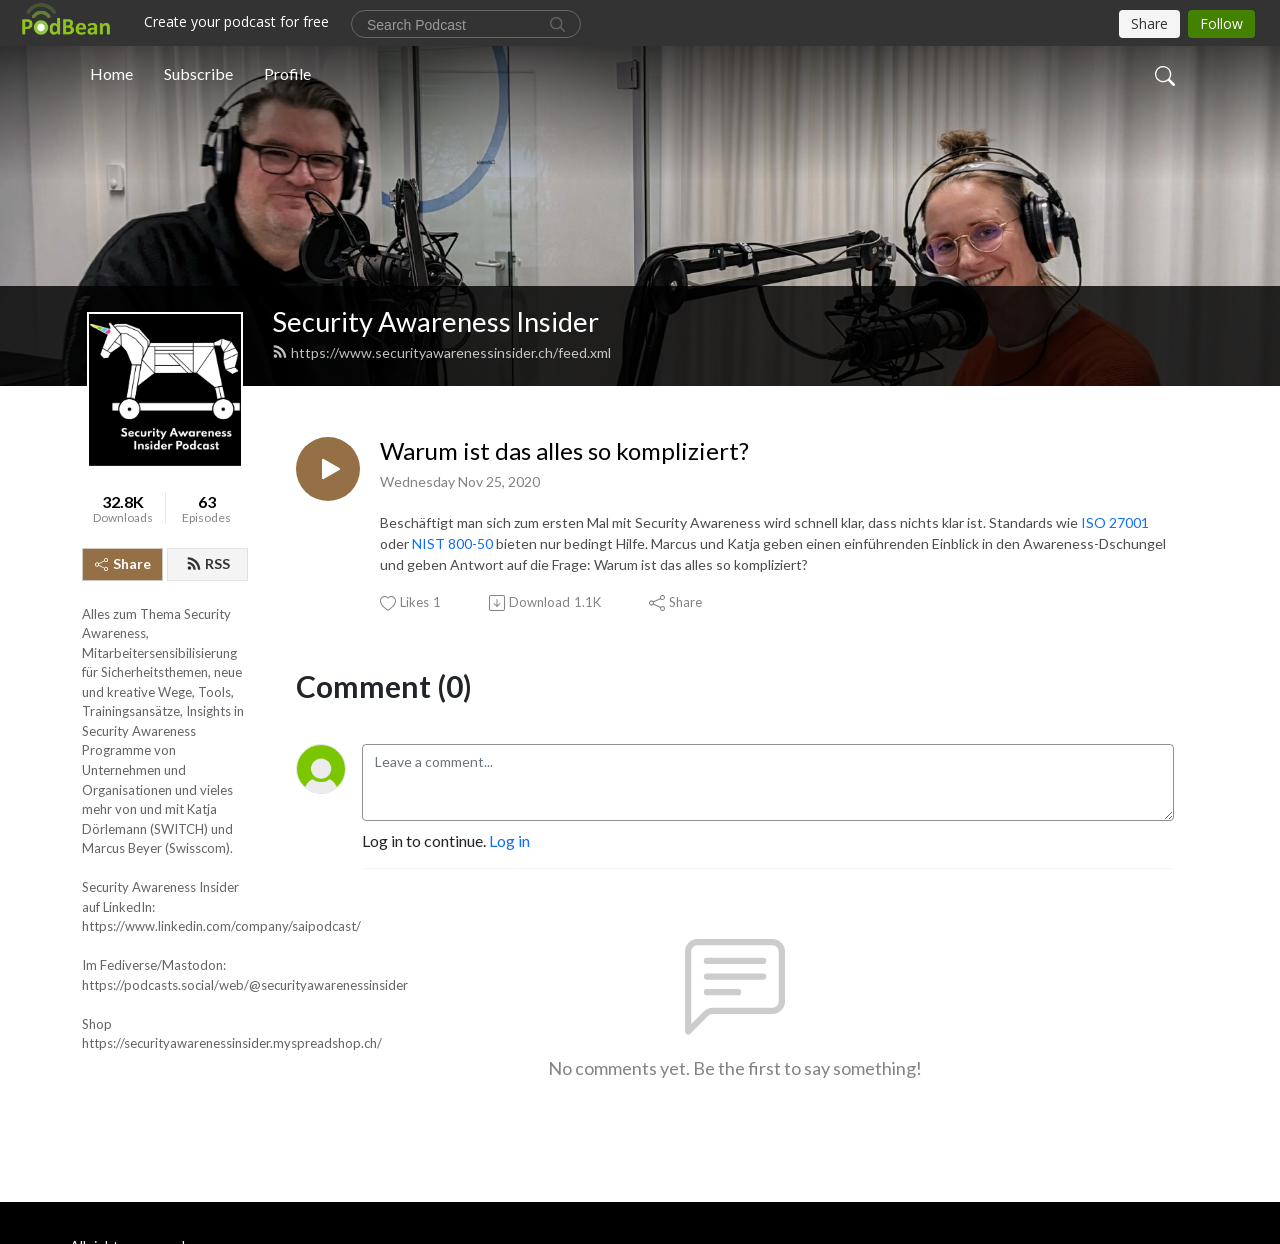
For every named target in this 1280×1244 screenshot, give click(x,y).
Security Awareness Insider (435, 321)
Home (111, 73)
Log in (509, 840)
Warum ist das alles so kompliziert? (564, 451)
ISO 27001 (1115, 522)
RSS (208, 563)
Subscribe (198, 73)
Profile (287, 73)
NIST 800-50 (452, 543)
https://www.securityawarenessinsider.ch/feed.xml (441, 352)
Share (123, 563)
